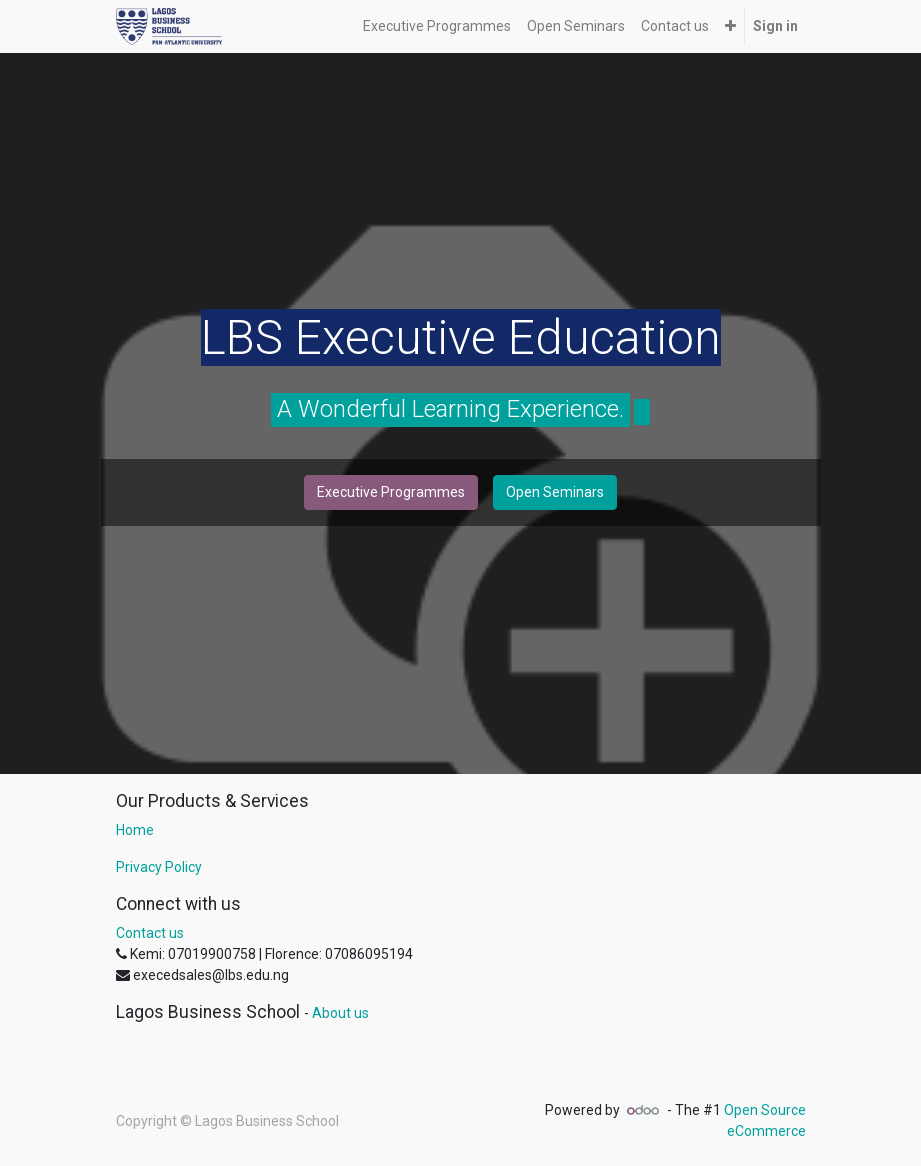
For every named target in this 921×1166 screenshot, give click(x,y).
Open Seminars (555, 492)
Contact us (150, 933)
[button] (730, 26)
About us (340, 1013)
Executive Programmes (391, 492)
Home (135, 830)
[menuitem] (437, 26)
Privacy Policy (159, 867)
